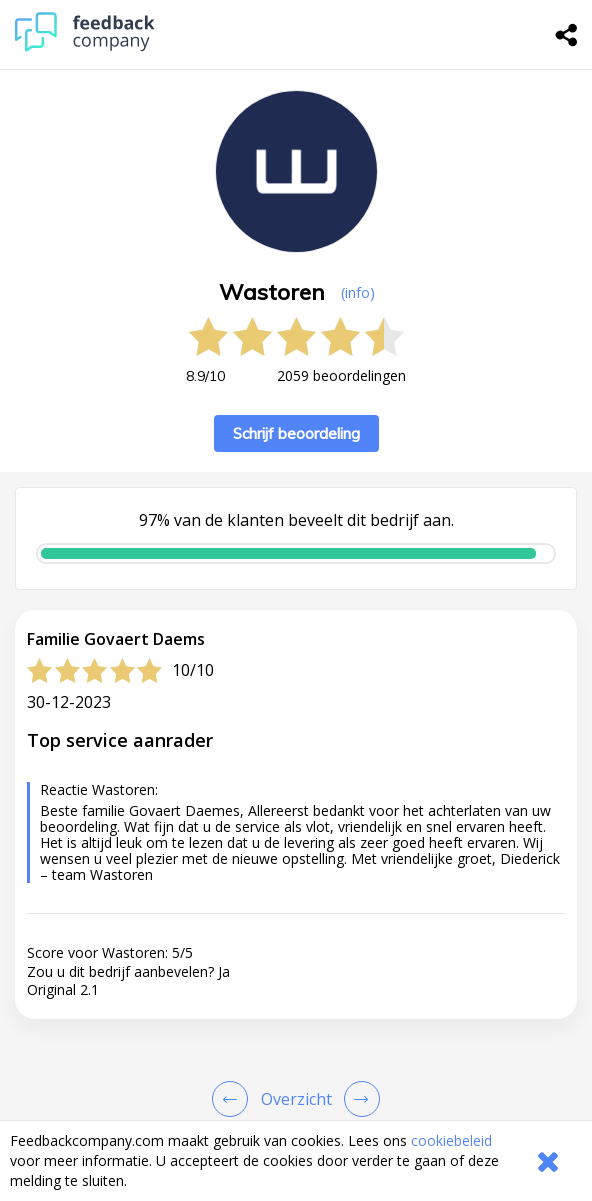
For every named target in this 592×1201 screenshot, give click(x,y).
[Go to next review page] (358, 1099)
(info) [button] (358, 292)
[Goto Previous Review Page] (234, 1099)
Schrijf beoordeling (296, 433)
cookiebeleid (451, 1140)
